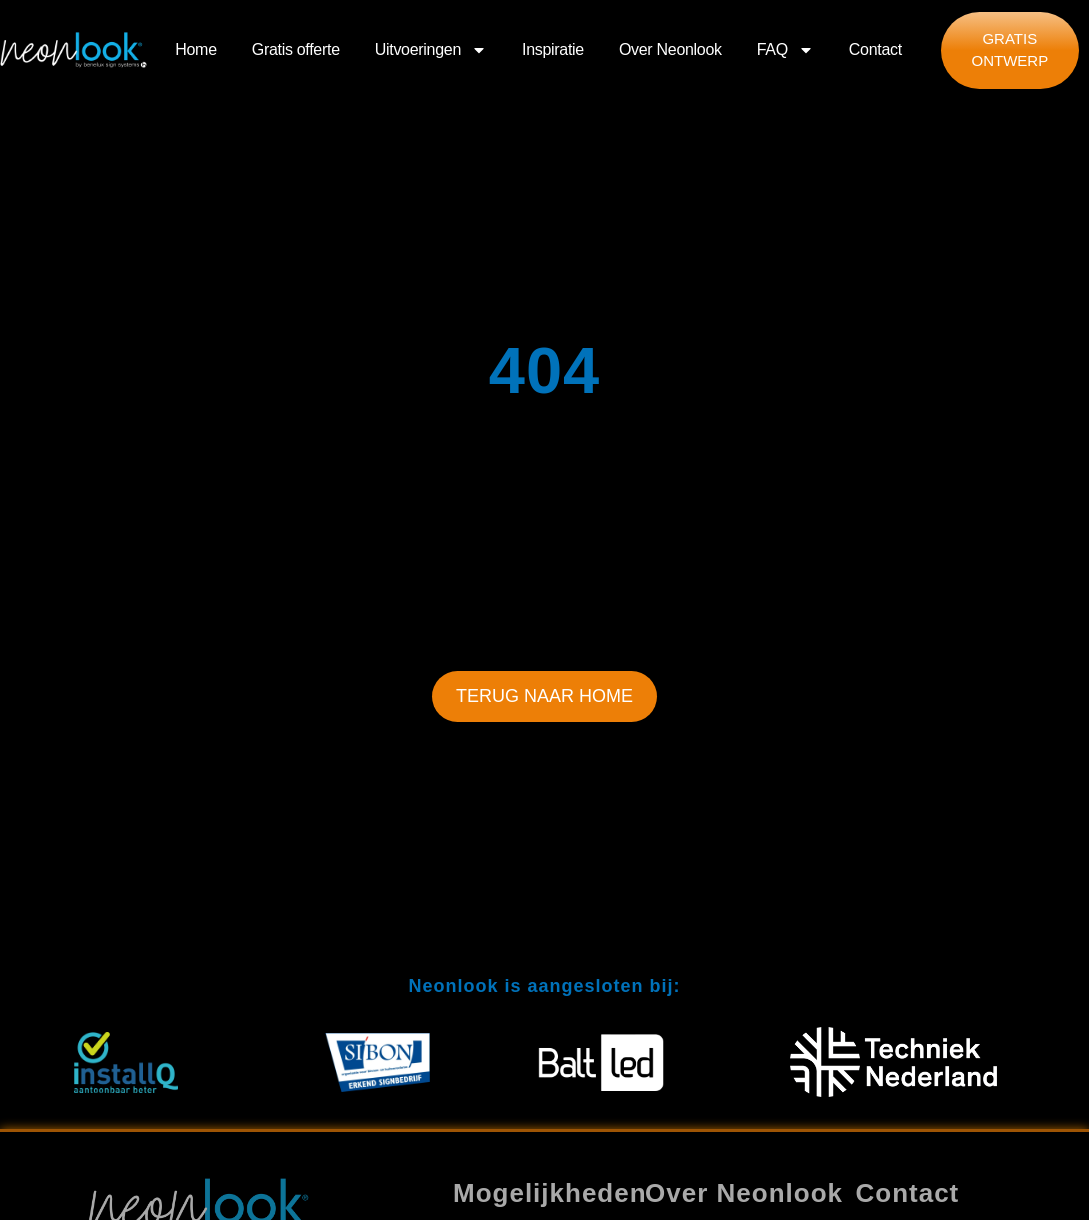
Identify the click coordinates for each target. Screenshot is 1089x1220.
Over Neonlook (670, 49)
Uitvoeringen (431, 49)
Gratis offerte (296, 49)
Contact (875, 49)
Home (195, 49)
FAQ (785, 49)
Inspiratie (553, 49)
